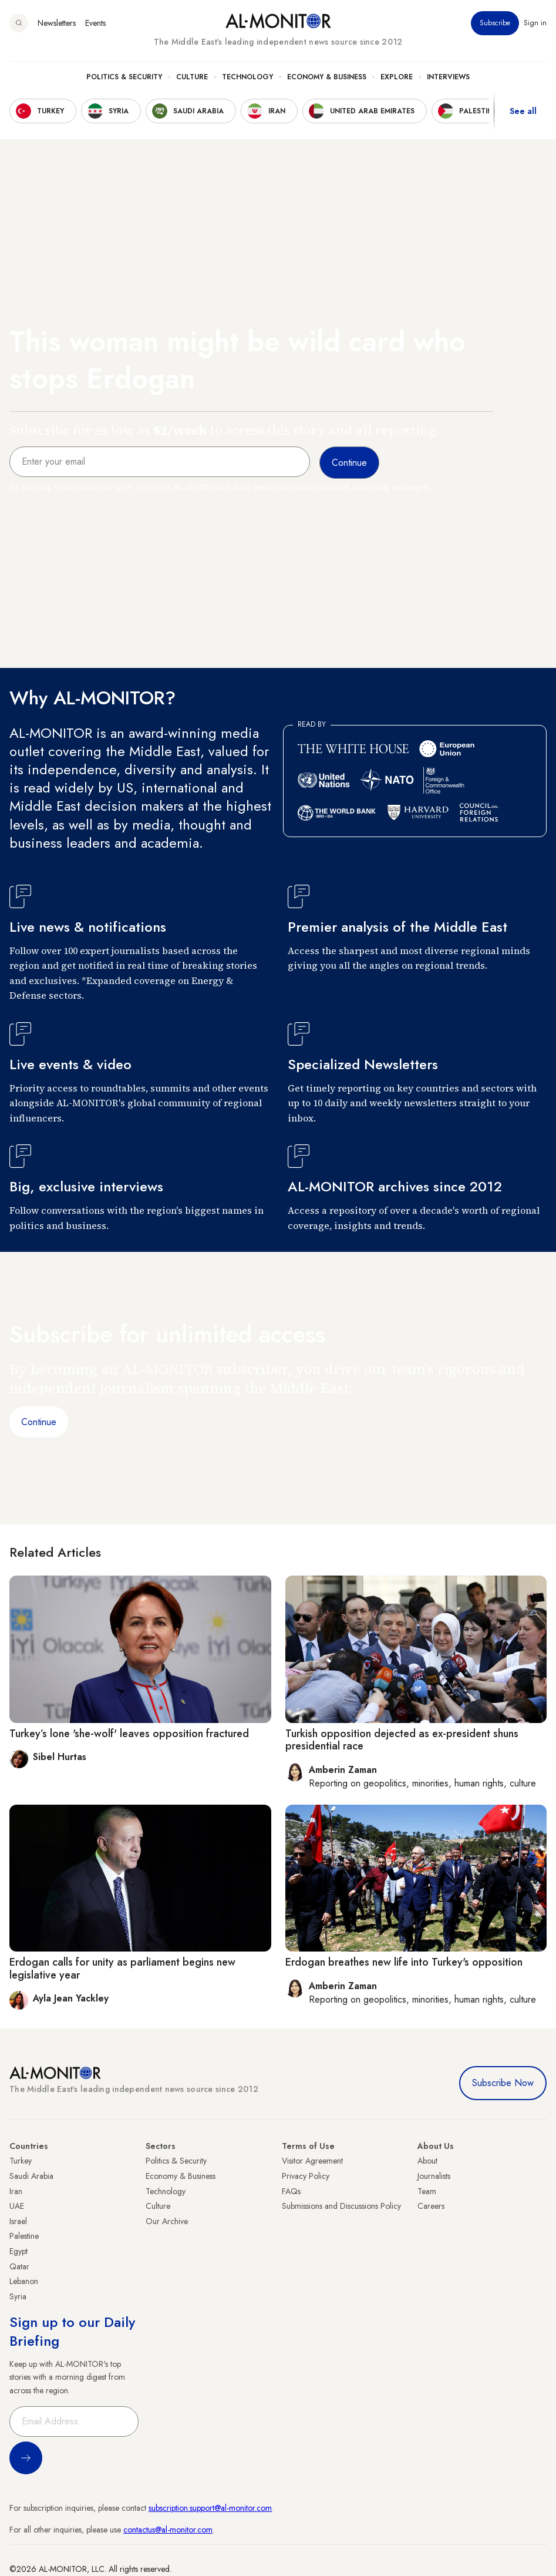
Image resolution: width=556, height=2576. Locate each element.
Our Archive (167, 2221)
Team (426, 2191)
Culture (192, 76)
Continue (38, 1422)
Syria (17, 2296)
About (427, 2161)
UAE (16, 2206)
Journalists (433, 2176)
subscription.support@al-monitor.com (210, 2508)
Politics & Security (124, 76)
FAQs (291, 2191)
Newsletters (57, 23)
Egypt (18, 2251)
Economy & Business (326, 76)
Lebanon (23, 2281)
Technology (247, 76)
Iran (15, 2191)
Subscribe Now (503, 2083)
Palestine (24, 2236)
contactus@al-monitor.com (168, 2529)
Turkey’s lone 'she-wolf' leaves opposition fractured (129, 1733)
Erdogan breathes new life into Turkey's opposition (404, 1962)
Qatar (19, 2266)
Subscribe (495, 23)
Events (95, 23)
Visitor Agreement (312, 2161)
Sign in (535, 23)
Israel (18, 2221)
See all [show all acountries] (523, 111)
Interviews (448, 76)
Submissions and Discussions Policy (341, 2206)
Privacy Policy (305, 2176)
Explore (396, 76)
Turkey (20, 2161)
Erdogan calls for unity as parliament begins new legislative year (122, 1968)
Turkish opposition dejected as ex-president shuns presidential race (401, 1740)
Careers (430, 2206)
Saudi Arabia (31, 2176)
